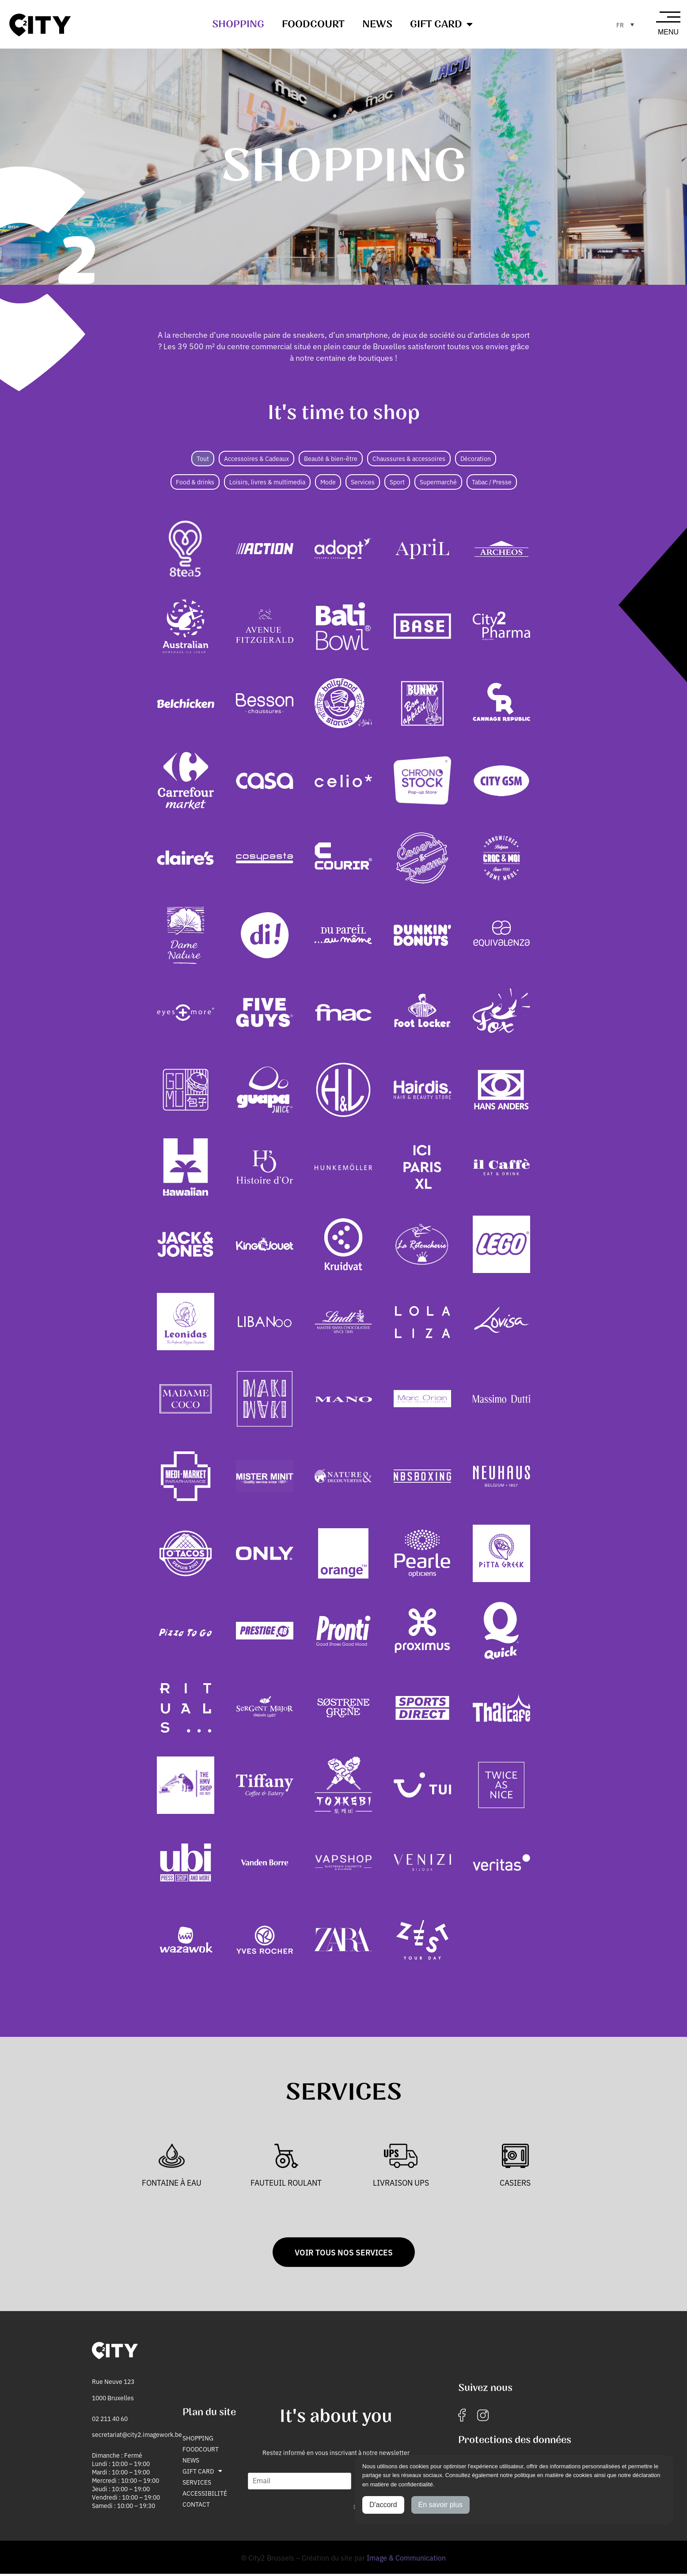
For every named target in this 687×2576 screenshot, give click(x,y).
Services (196, 2483)
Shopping (238, 24)
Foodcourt (313, 24)
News (377, 24)
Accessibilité (204, 2494)
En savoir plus (440, 2504)
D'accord (383, 2504)
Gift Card (441, 24)
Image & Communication (406, 2559)
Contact (196, 2505)
